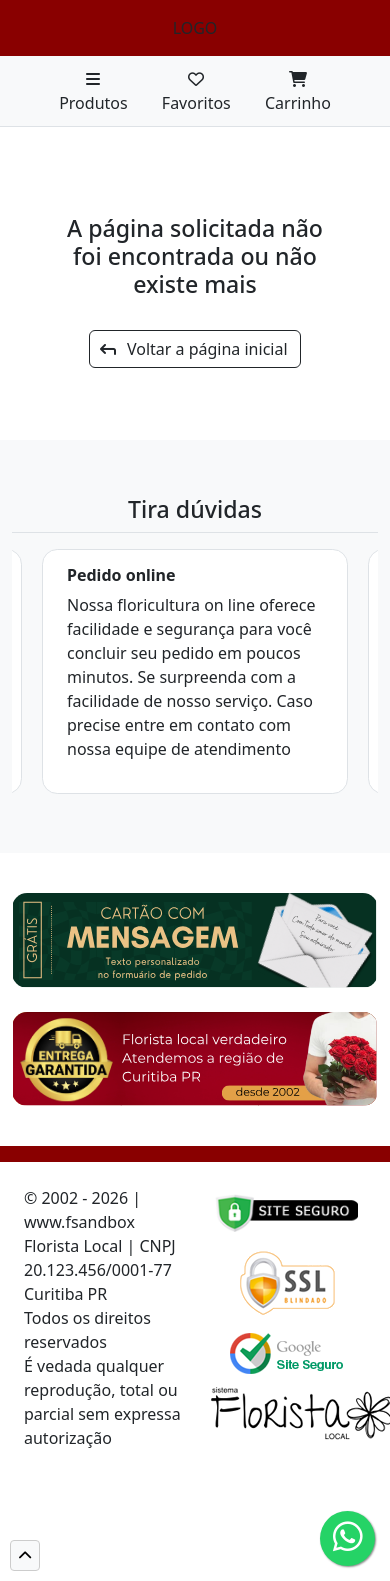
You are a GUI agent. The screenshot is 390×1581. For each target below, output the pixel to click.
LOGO (195, 28)
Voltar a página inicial (193, 349)
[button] (25, 1555)
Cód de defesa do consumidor (96, 1462)
